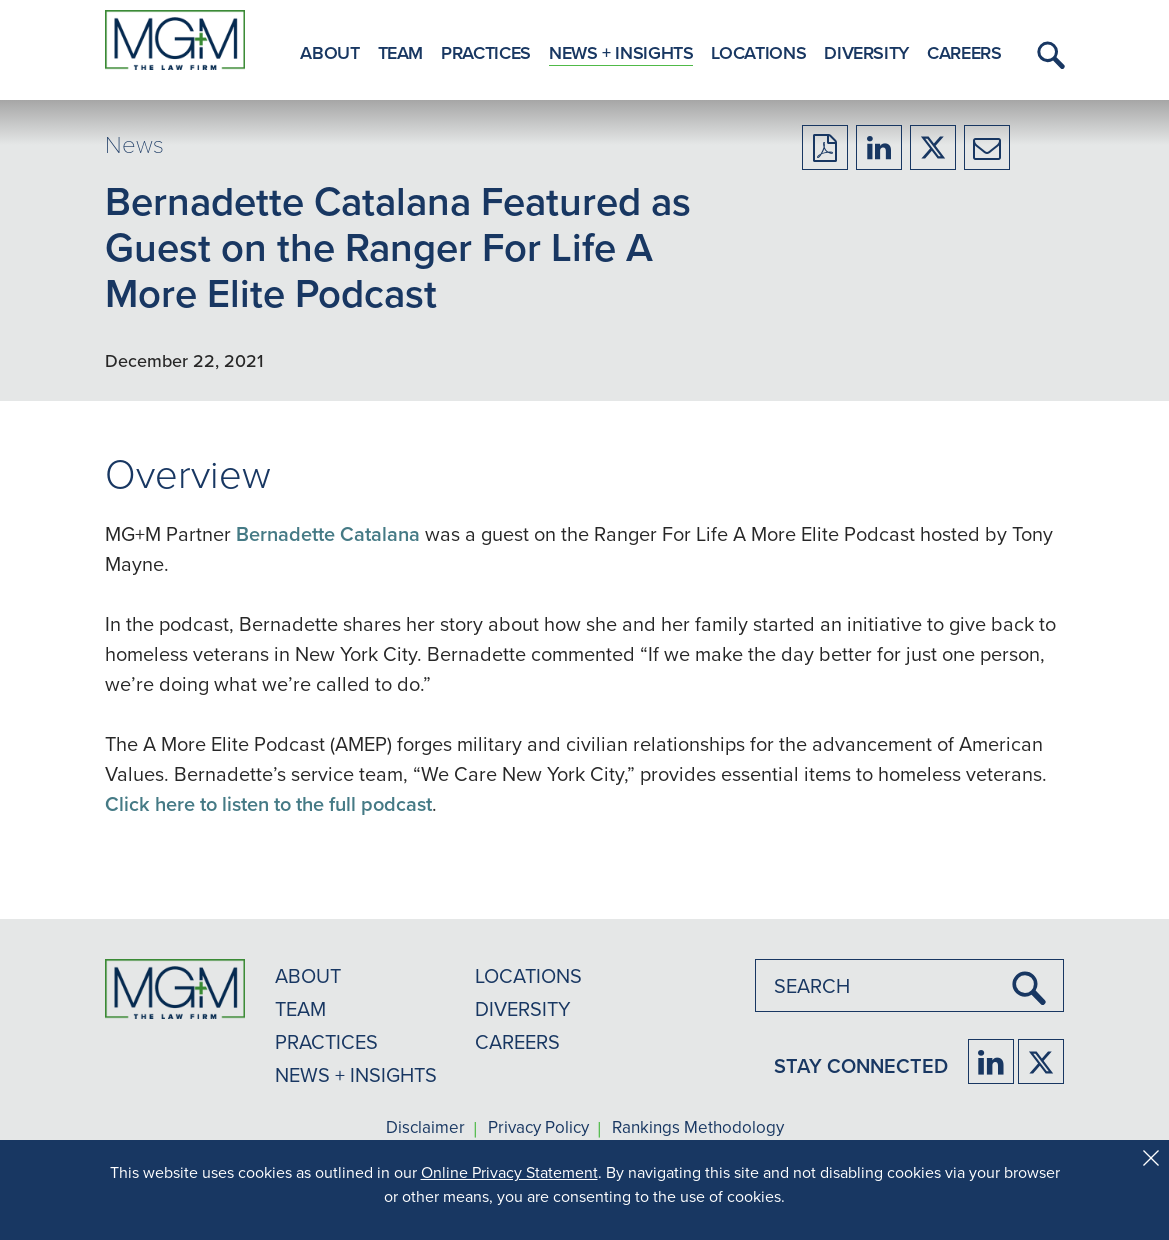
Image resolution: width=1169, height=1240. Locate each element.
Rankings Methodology (698, 1128)
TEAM (300, 1008)
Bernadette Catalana (328, 533)
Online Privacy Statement (509, 1172)
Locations (758, 52)
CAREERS (517, 1041)
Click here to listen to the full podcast (268, 803)
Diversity (866, 52)
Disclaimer (425, 1128)
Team (401, 52)
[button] (1048, 55)
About (329, 52)
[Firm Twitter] (1041, 1061)
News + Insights (621, 52)
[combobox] (909, 985)
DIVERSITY (523, 1008)
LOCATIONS (528, 975)
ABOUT (308, 975)
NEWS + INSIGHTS (356, 1074)
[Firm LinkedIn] (991, 1061)
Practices (486, 52)
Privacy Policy (538, 1128)
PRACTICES (326, 1041)
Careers (964, 52)
